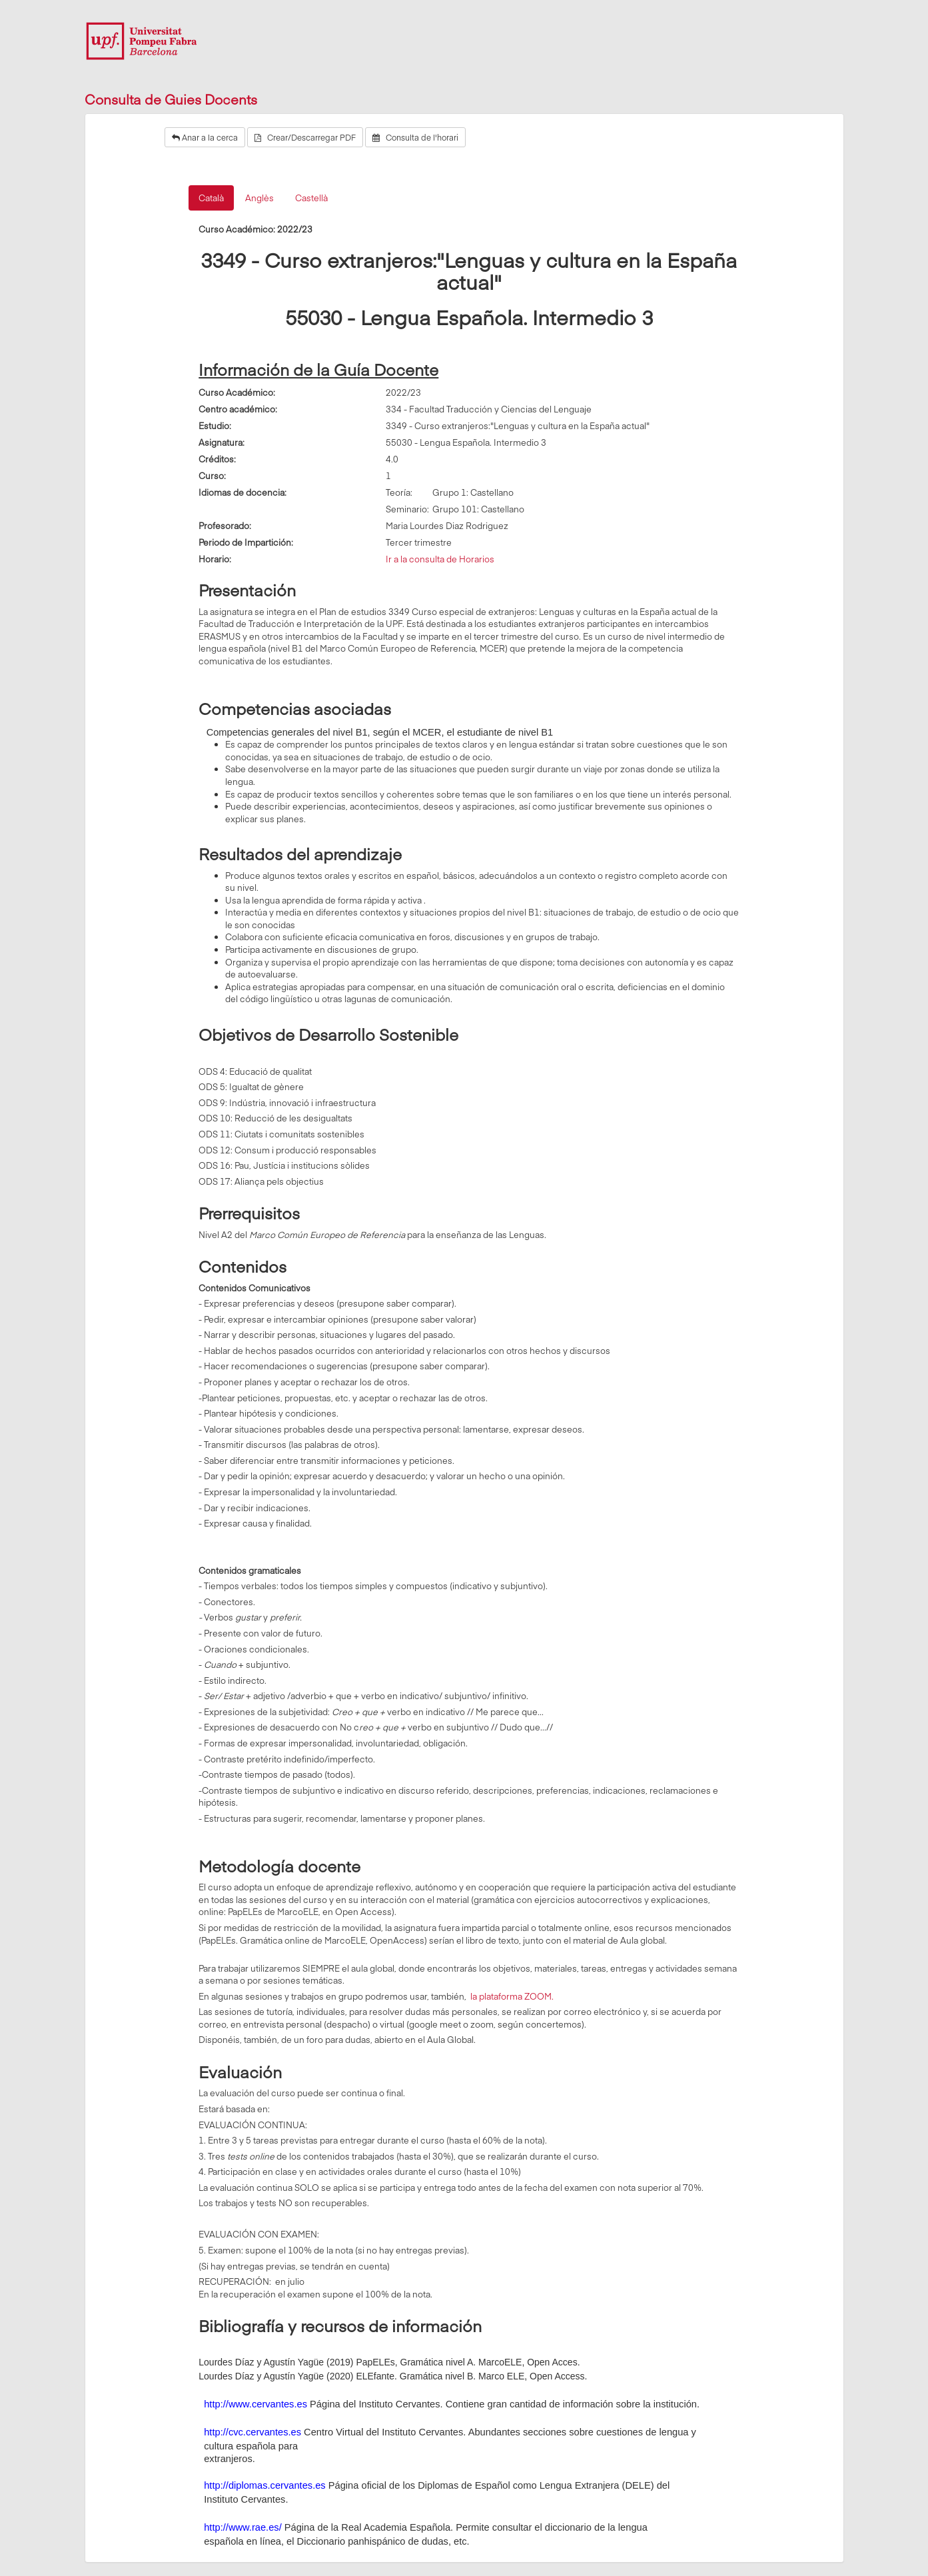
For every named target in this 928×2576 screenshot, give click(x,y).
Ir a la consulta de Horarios (440, 559)
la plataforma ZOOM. (511, 1996)
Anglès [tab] (259, 198)
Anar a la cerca (205, 137)
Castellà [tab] (311, 198)
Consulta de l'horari (415, 137)
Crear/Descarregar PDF (305, 137)
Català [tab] (211, 198)
